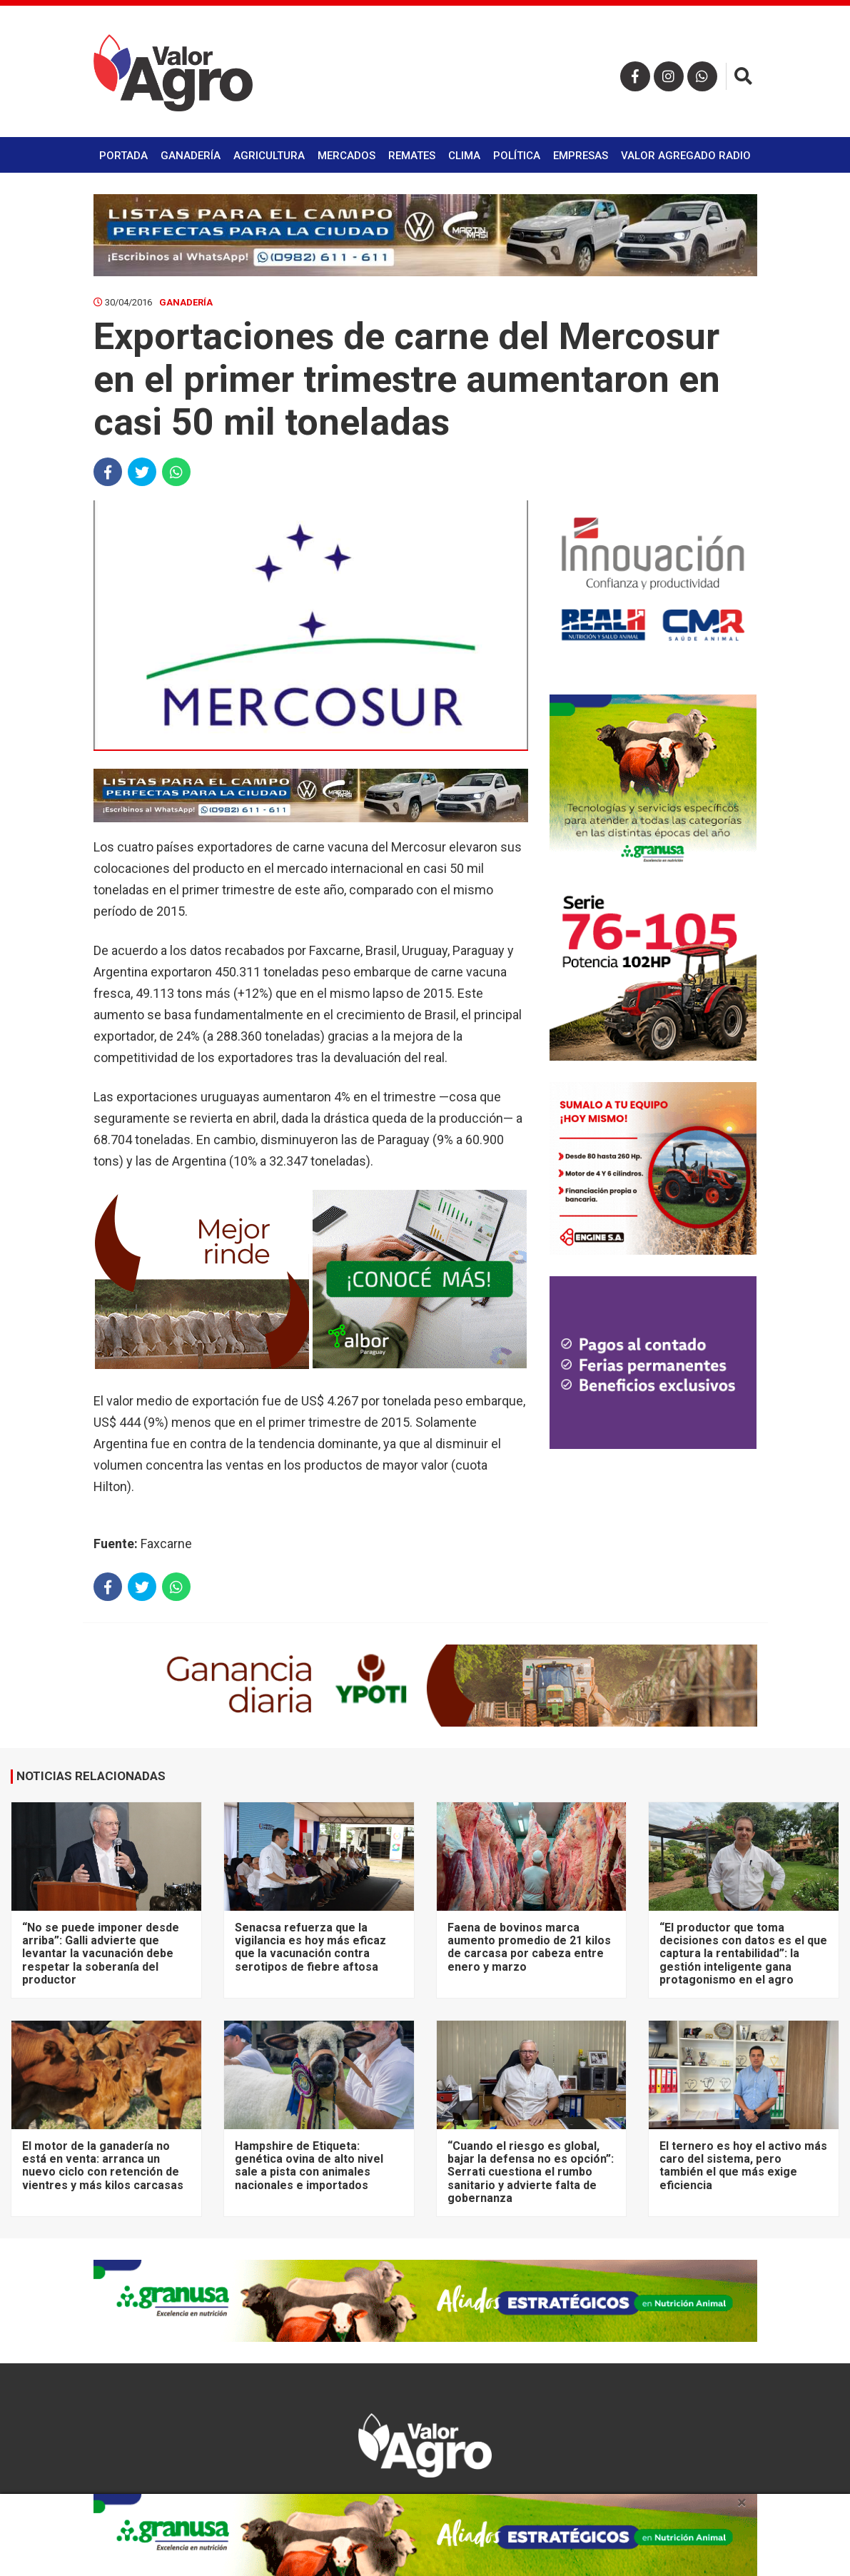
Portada (123, 155)
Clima (464, 155)
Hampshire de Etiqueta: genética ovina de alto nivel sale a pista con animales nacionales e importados (309, 2165)
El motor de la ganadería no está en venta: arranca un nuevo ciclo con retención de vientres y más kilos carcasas (102, 2165)
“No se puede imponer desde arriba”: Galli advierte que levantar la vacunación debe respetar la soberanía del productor (100, 1954)
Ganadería (191, 155)
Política (516, 155)
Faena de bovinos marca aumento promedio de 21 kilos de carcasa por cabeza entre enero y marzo (529, 1947)
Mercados (346, 155)
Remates (411, 155)
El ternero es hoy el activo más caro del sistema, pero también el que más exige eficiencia (743, 2165)
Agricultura (269, 155)
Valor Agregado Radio (686, 155)
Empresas (580, 155)
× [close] (742, 2502)
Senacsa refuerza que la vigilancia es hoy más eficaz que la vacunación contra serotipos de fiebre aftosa (310, 1947)
